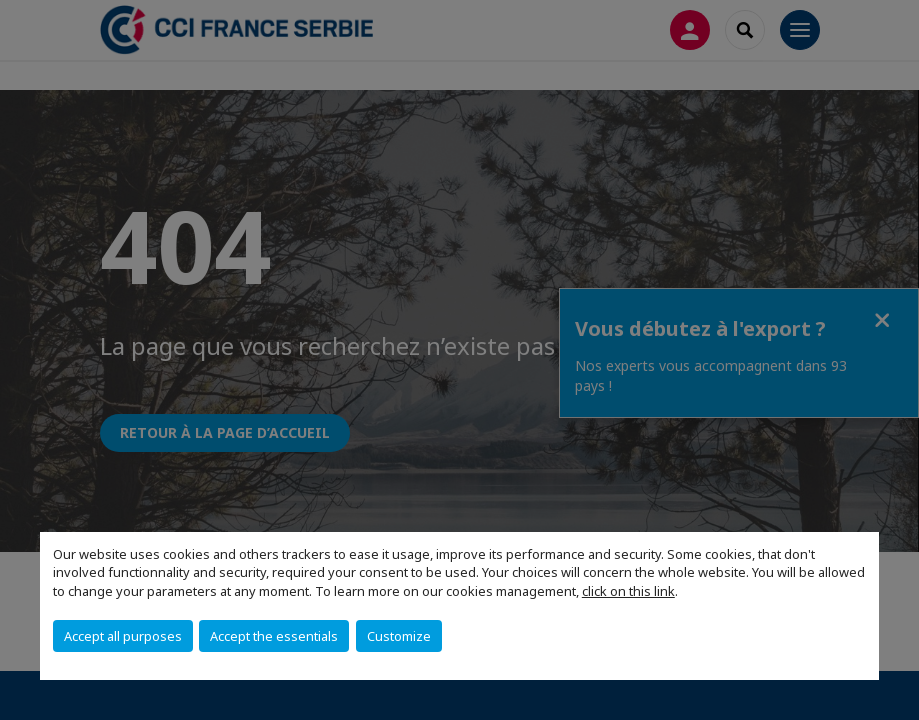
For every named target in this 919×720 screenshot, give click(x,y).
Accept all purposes (123, 636)
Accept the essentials (274, 636)
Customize (399, 636)
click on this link (628, 591)
